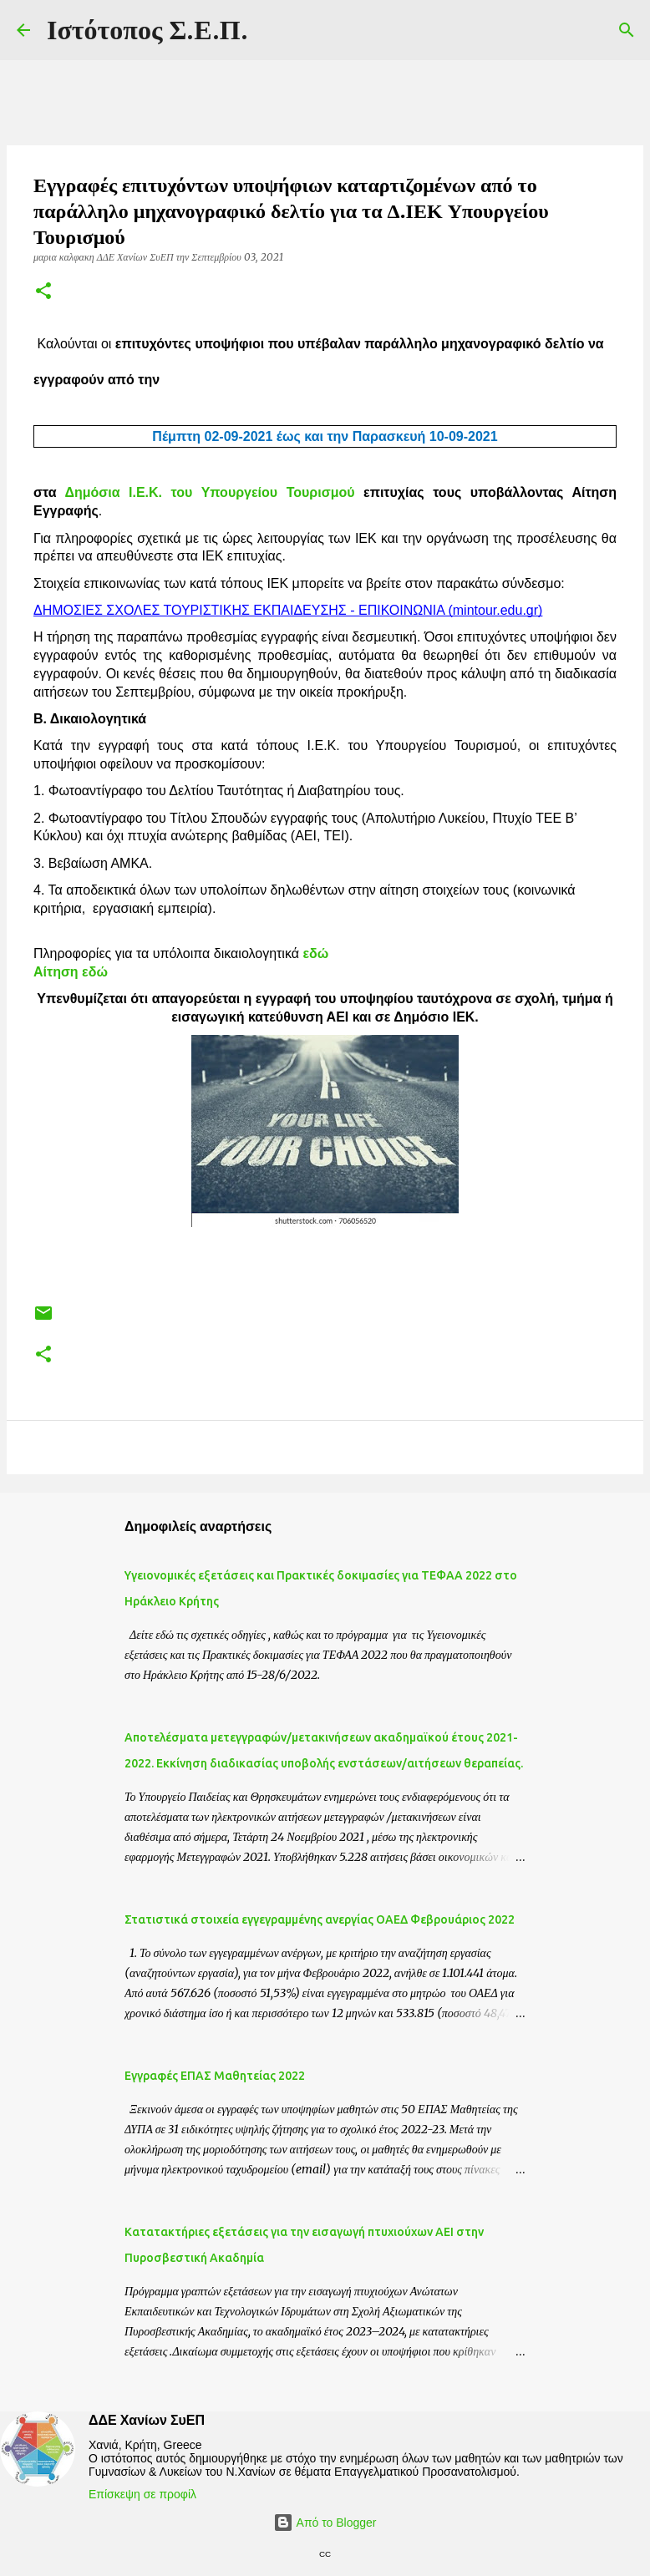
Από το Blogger (324, 2522)
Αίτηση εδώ (70, 972)
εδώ (313, 953)
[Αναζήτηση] (627, 30)
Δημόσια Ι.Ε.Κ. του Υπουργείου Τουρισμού (213, 492)
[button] (43, 292)
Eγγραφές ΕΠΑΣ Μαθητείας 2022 (214, 2075)
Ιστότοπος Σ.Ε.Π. (147, 30)
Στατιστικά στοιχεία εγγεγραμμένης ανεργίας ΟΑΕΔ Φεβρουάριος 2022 (319, 1919)
